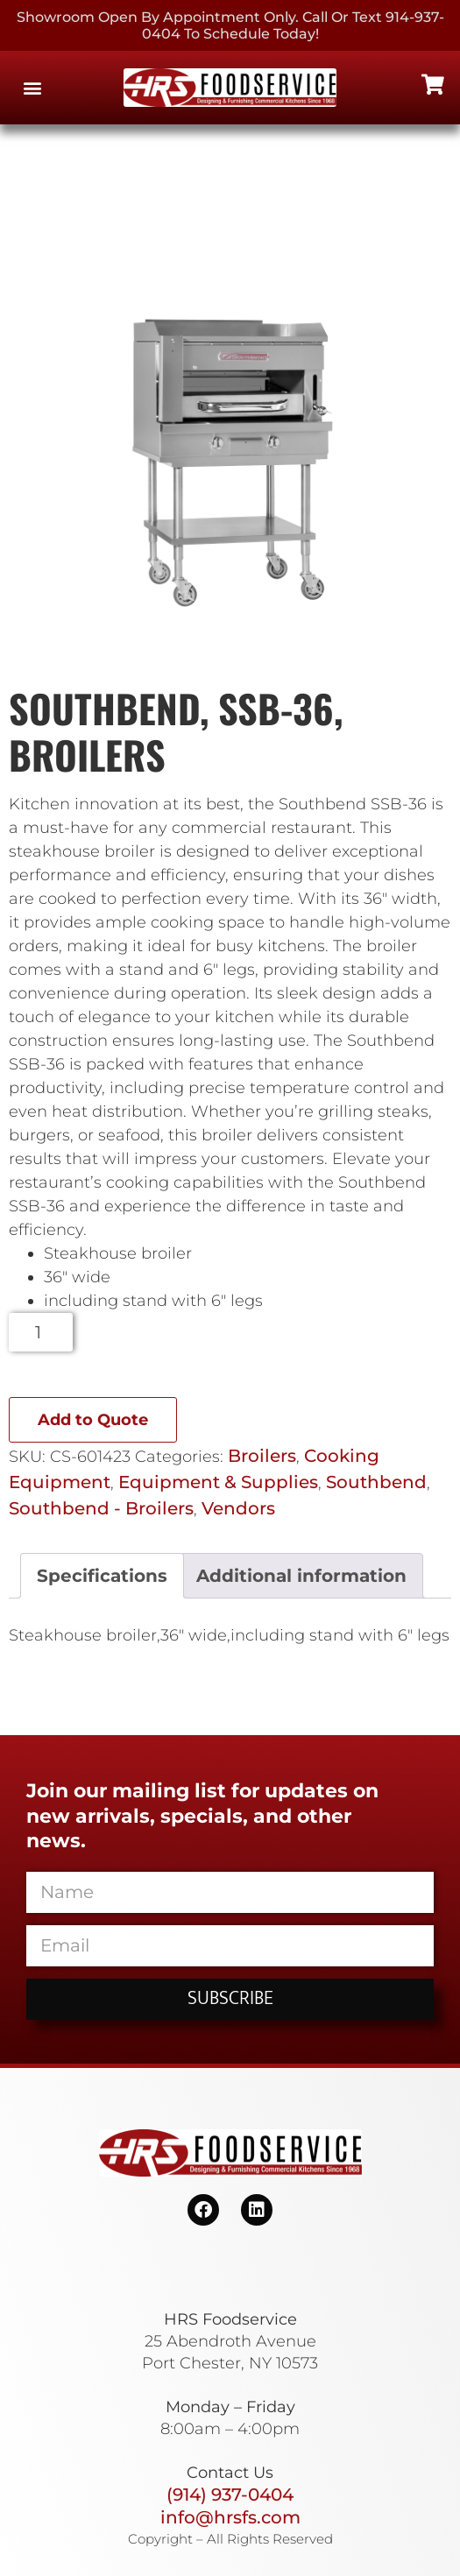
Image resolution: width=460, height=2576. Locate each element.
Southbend (376, 1482)
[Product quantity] (41, 1332)
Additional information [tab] (301, 1575)
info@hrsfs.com (230, 2517)
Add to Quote (93, 1419)
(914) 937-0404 (230, 2494)
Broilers (262, 1455)
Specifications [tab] (102, 1575)
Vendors (238, 1508)
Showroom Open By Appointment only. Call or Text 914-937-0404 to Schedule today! (230, 25)
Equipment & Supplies (218, 1482)
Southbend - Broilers (101, 1508)
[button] (32, 88)
